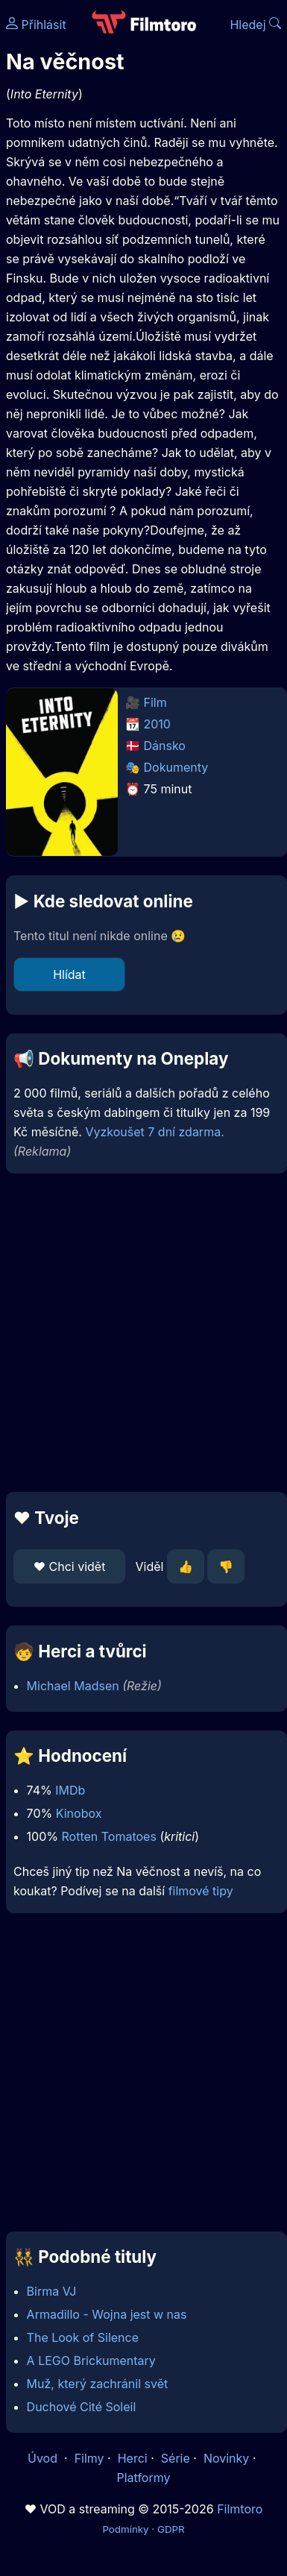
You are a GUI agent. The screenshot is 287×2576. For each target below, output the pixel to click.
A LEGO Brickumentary (91, 2360)
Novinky (226, 2458)
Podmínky (125, 2529)
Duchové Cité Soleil (81, 2406)
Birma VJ (52, 2291)
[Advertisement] (140, 1333)
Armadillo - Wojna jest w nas (107, 2314)
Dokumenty (176, 767)
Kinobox (79, 1813)
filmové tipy (200, 1890)
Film (155, 702)
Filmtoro (239, 2508)
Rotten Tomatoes (109, 1836)
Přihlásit (36, 24)
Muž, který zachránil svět (97, 2383)
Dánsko (165, 745)
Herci (133, 2458)
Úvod (44, 2458)
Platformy (143, 2477)
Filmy (89, 2458)
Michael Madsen (73, 1685)
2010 (157, 724)
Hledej (255, 24)
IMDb (70, 1790)
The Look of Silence (83, 2337)
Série (175, 2458)
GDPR (171, 2529)
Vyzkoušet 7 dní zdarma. (154, 1131)
